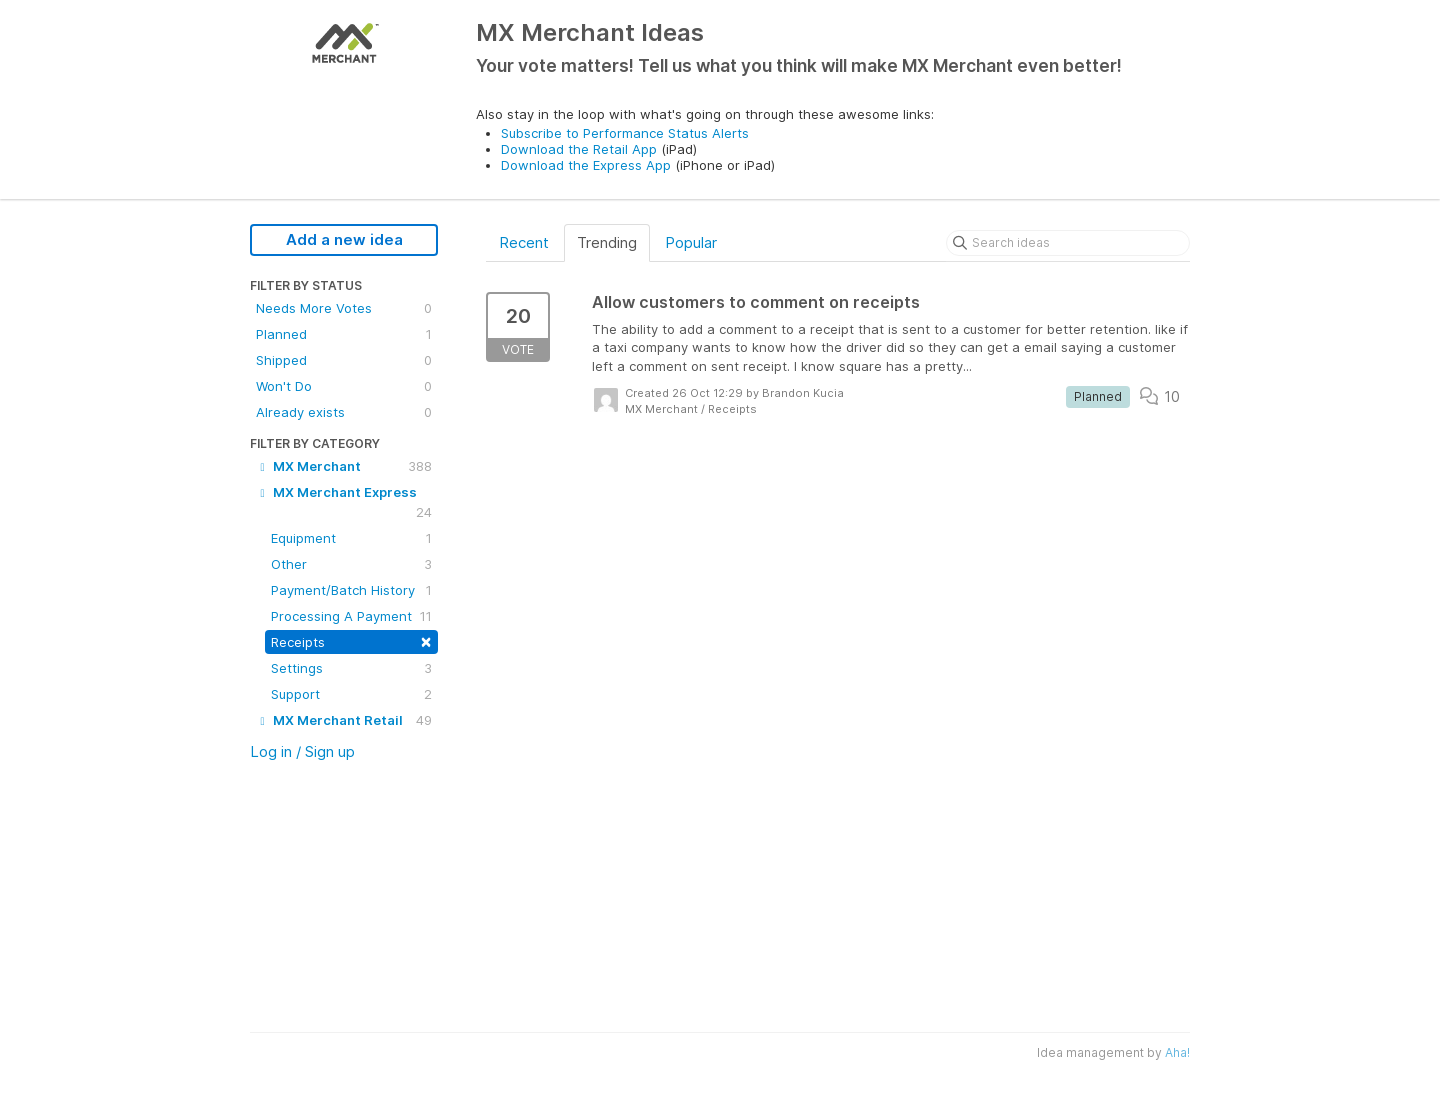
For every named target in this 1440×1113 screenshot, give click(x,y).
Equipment (351, 538)
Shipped (344, 360)
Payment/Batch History (351, 590)
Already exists (344, 412)
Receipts (351, 640)
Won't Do (344, 386)
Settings (351, 668)
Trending (607, 242)
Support (351, 694)
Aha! (1177, 1052)
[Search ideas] (1068, 243)
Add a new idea (344, 239)
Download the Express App (586, 165)
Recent (524, 242)
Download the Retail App (579, 149)
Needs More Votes (344, 308)
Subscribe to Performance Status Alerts (625, 133)
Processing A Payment (351, 616)
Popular (691, 242)
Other (351, 564)
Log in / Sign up (302, 751)
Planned (344, 334)
